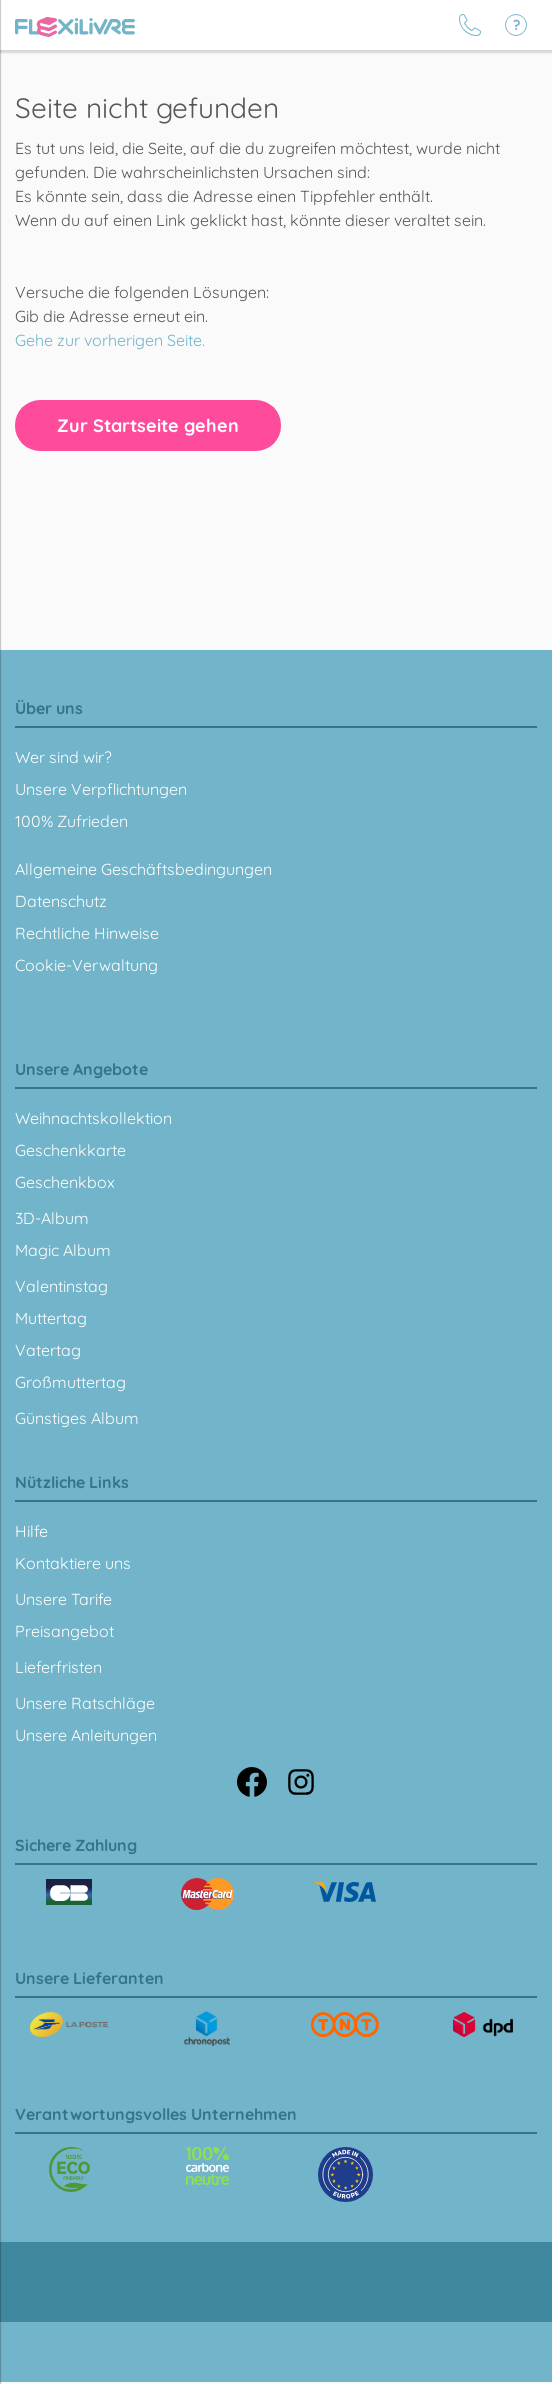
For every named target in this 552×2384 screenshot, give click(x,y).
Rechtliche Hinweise (87, 933)
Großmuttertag (70, 1382)
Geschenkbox (65, 1182)
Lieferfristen (58, 1667)
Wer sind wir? (63, 757)
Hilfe (31, 1531)
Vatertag (48, 1350)
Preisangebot (64, 1631)
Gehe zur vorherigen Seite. (110, 340)
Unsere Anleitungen (86, 1735)
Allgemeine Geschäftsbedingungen (143, 869)
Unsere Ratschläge (85, 1703)
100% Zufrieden (71, 821)
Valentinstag (61, 1286)
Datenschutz (61, 901)
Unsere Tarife (63, 1599)
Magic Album (63, 1250)
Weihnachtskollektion (93, 1118)
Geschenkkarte (70, 1150)
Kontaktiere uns (73, 1563)
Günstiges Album (77, 1418)
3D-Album (52, 1218)
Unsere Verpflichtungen (101, 789)
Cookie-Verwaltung (86, 965)
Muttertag (51, 1318)
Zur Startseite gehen (148, 425)
